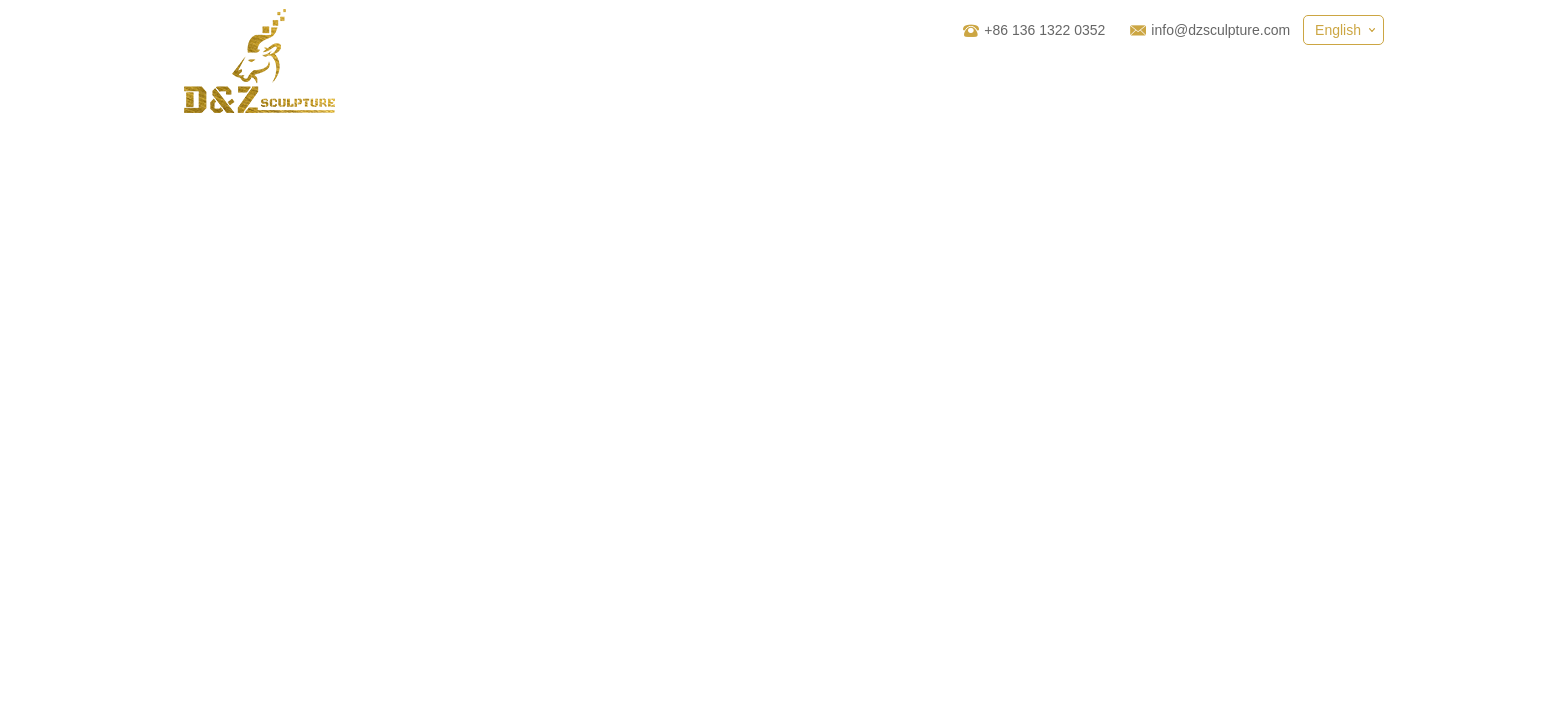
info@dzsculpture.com (1220, 30)
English (1338, 30)
